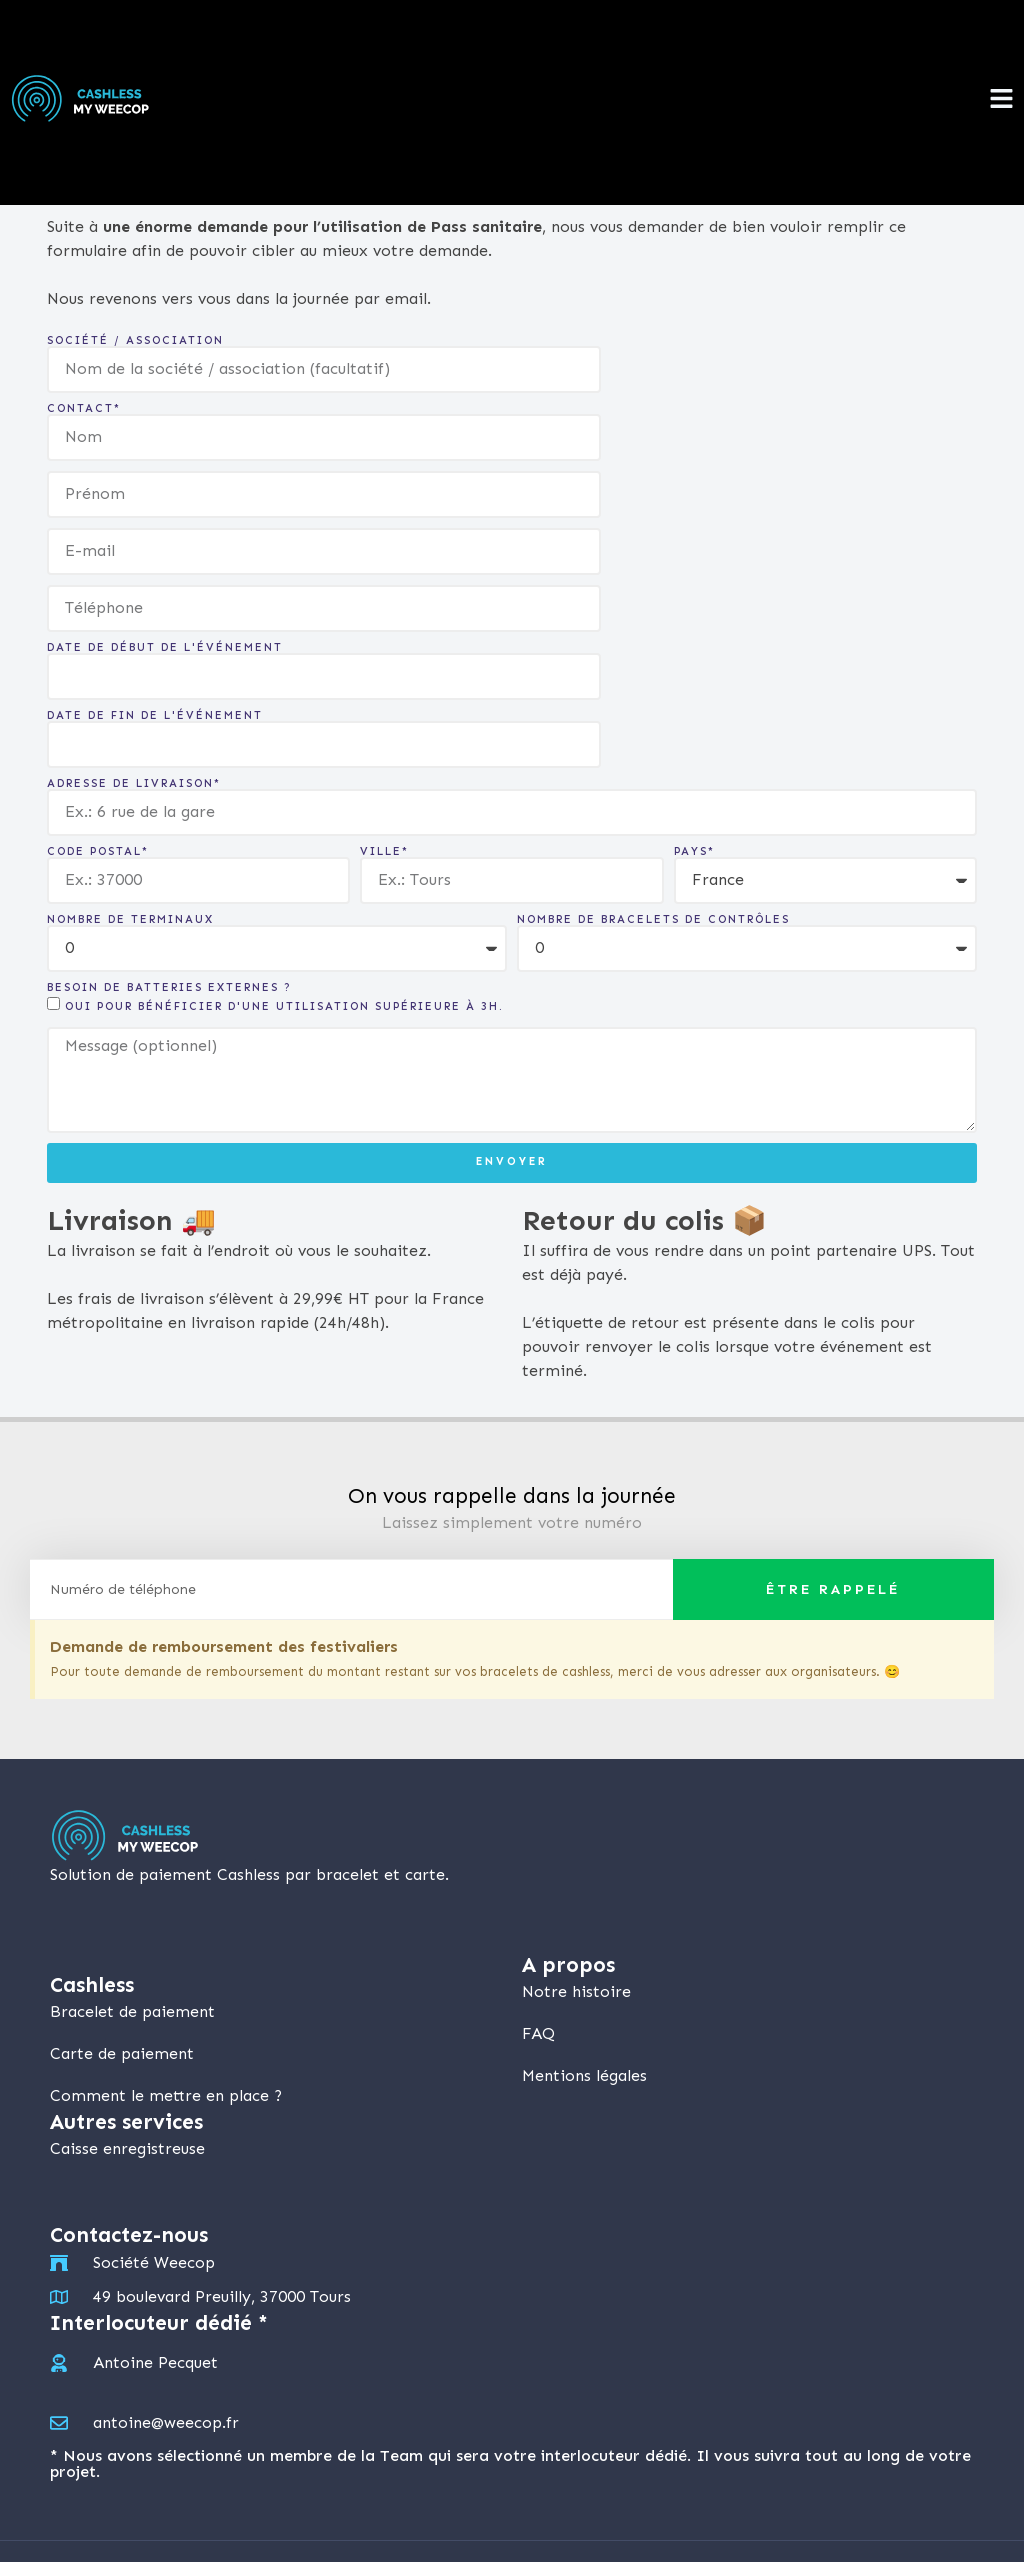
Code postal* (98, 851)
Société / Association (135, 340)
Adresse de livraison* (134, 783)
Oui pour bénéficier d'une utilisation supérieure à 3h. (284, 1006)
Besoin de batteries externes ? (169, 987)
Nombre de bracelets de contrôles (653, 919)
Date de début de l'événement (165, 647)
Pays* (694, 851)
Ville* (384, 851)
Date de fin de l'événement (155, 715)
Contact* (84, 408)
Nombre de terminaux (130, 919)
